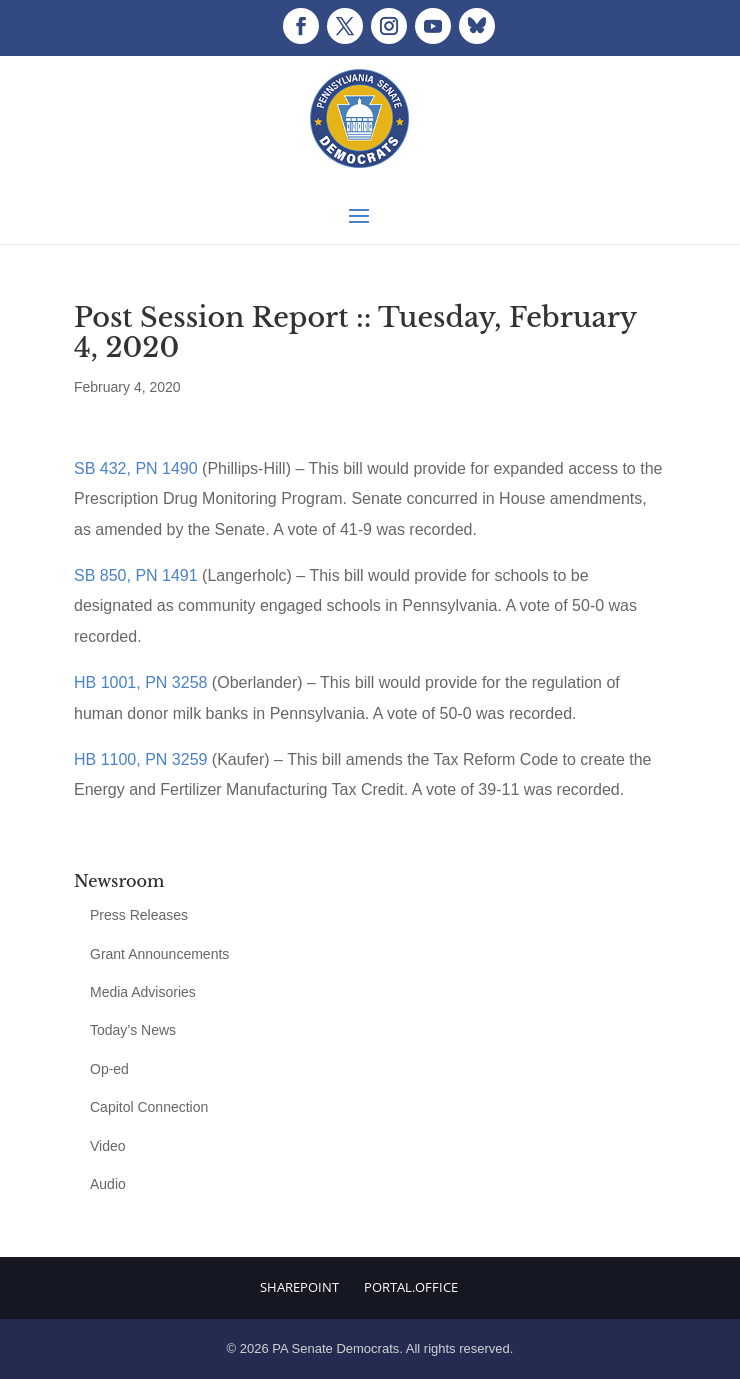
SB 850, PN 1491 (136, 575)
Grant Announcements (159, 954)
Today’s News (133, 1030)
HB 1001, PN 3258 (140, 682)
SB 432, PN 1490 (136, 468)
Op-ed (109, 1069)
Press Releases (139, 915)
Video (108, 1146)
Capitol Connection (149, 1107)
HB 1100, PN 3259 (140, 759)
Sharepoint (299, 1287)
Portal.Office (411, 1287)
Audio (108, 1184)
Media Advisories (143, 992)
